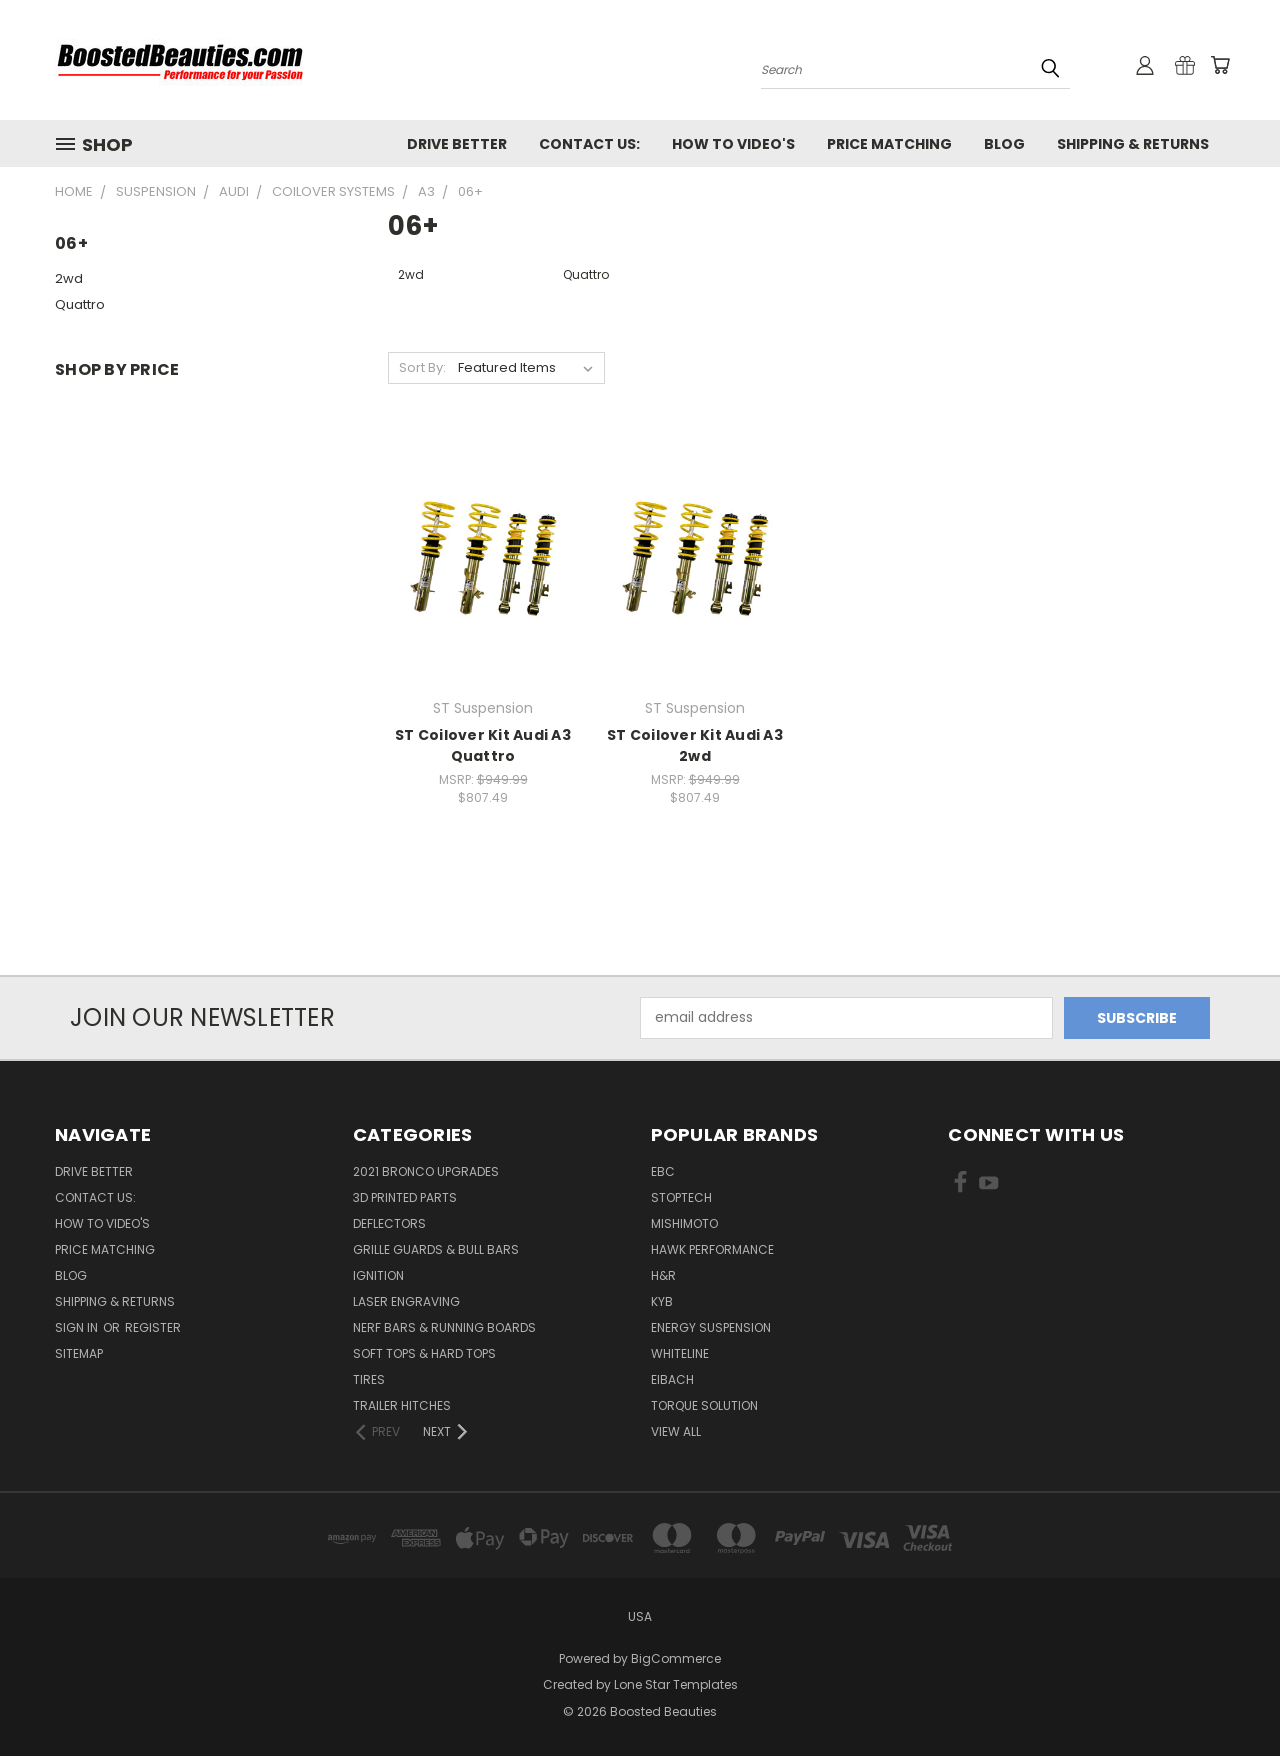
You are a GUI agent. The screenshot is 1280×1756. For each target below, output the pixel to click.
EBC (663, 1171)
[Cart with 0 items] (1220, 65)
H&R (663, 1275)
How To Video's (733, 144)
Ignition (378, 1275)
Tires (369, 1379)
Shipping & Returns (1133, 144)
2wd (69, 278)
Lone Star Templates (676, 1684)
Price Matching (889, 144)
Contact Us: (589, 144)
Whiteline (680, 1353)
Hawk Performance (712, 1249)
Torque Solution (704, 1405)
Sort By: (422, 367)
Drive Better (457, 144)
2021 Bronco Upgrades (426, 1171)
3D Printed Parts (405, 1197)
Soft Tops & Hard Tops (424, 1353)
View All (676, 1431)
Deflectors (389, 1223)
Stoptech (681, 1197)
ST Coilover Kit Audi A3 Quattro (483, 745)
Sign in (78, 1327)
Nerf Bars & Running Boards (444, 1327)
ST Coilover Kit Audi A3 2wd (695, 745)
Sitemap (79, 1353)
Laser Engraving (406, 1301)
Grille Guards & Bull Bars (436, 1249)
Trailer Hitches (402, 1405)
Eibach (672, 1379)
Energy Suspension (711, 1327)
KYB (662, 1301)
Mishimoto (684, 1223)
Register (153, 1327)
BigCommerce (676, 1658)
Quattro (80, 304)
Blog (1004, 144)
